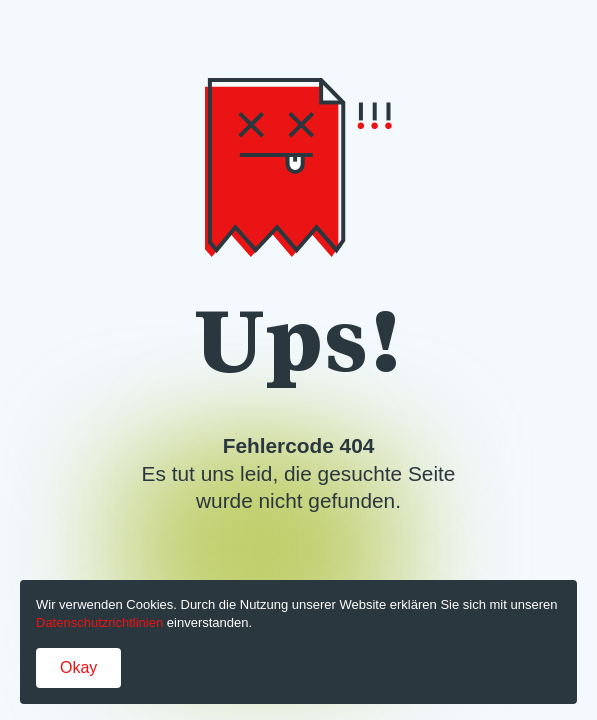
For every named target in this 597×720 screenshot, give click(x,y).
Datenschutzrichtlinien (99, 622)
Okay (78, 667)
